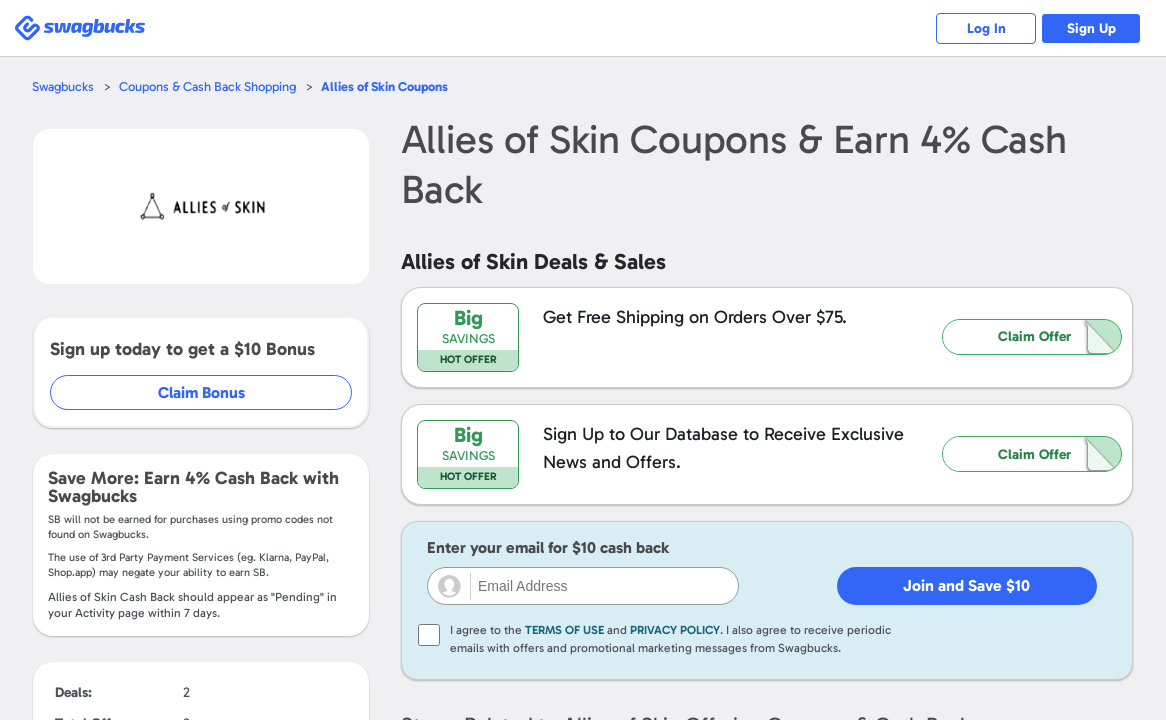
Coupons (384, 86)
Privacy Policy (675, 630)
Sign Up (1091, 28)
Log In (986, 28)
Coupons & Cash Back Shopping (207, 86)
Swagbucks (63, 86)
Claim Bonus (201, 392)
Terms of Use (564, 630)
